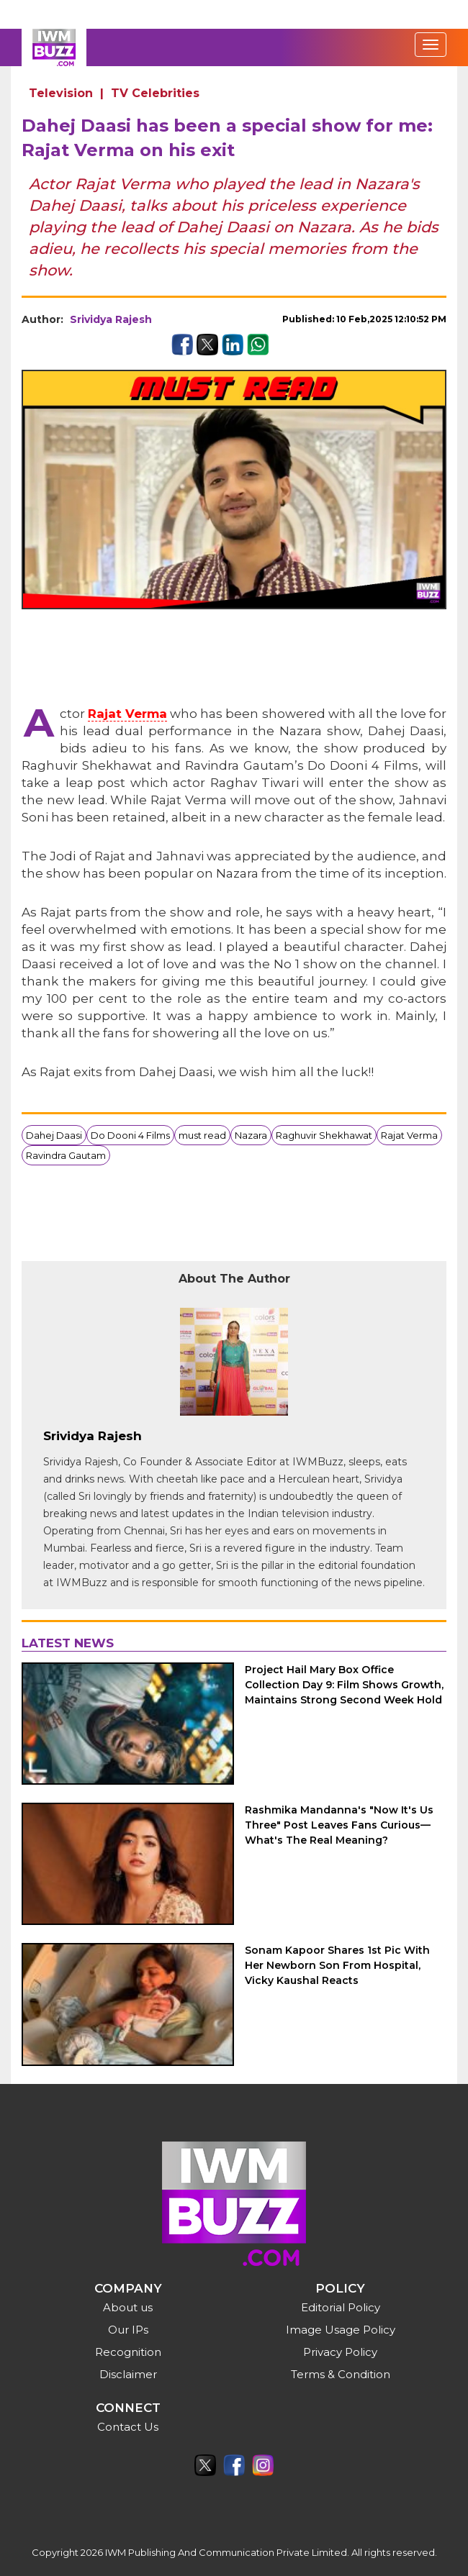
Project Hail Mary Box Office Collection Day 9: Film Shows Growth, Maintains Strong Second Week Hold (344, 1684)
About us (128, 2307)
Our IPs (128, 2329)
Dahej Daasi (54, 1135)
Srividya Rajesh (111, 319)
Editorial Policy (340, 2307)
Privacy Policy (340, 2352)
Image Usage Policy (340, 2329)
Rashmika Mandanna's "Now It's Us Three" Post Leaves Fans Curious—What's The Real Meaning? (339, 1825)
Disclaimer (128, 2374)
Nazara (251, 1135)
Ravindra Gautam (66, 1155)
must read (202, 1135)
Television (61, 93)
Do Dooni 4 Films (130, 1135)
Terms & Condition (340, 2374)
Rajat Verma (127, 713)
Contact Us (127, 2427)
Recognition (128, 2352)
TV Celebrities (155, 93)
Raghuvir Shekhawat (324, 1135)
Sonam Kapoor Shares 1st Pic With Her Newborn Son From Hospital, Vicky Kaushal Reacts (337, 1965)
